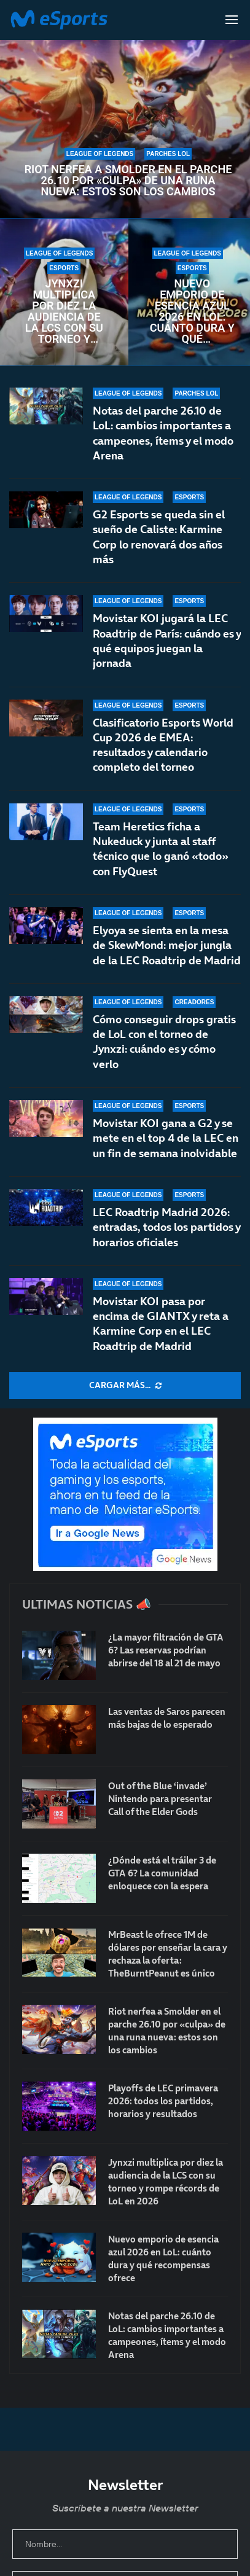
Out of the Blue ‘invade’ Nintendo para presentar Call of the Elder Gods (160, 1798)
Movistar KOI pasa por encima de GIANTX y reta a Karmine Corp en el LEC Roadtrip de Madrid (161, 1324)
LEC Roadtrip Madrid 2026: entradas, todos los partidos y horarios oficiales (166, 1227)
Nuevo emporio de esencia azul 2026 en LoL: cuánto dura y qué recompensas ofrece (192, 311)
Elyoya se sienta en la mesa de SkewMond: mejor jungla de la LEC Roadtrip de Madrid (167, 945)
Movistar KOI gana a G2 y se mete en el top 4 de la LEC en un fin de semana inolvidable (165, 1138)
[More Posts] (125, 1385)
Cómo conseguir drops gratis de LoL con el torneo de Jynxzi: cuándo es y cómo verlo (164, 1042)
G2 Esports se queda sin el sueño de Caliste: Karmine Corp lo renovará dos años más (159, 537)
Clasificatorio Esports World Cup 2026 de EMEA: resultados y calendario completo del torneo (163, 745)
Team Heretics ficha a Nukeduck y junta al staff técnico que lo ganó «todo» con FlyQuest (161, 849)
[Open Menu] (231, 20)
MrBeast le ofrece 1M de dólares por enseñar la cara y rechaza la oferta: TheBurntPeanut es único (167, 1954)
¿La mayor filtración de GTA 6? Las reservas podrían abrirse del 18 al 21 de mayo (166, 1650)
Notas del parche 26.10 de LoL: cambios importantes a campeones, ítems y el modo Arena (163, 433)
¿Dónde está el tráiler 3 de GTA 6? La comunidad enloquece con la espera (162, 1873)
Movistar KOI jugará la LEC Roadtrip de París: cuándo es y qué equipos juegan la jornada (167, 641)
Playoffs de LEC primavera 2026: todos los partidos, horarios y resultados (163, 2101)
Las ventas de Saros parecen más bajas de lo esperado (166, 1718)
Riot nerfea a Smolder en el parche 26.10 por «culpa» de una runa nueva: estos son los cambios (128, 180)
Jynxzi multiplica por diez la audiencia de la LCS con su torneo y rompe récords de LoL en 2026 (64, 311)
